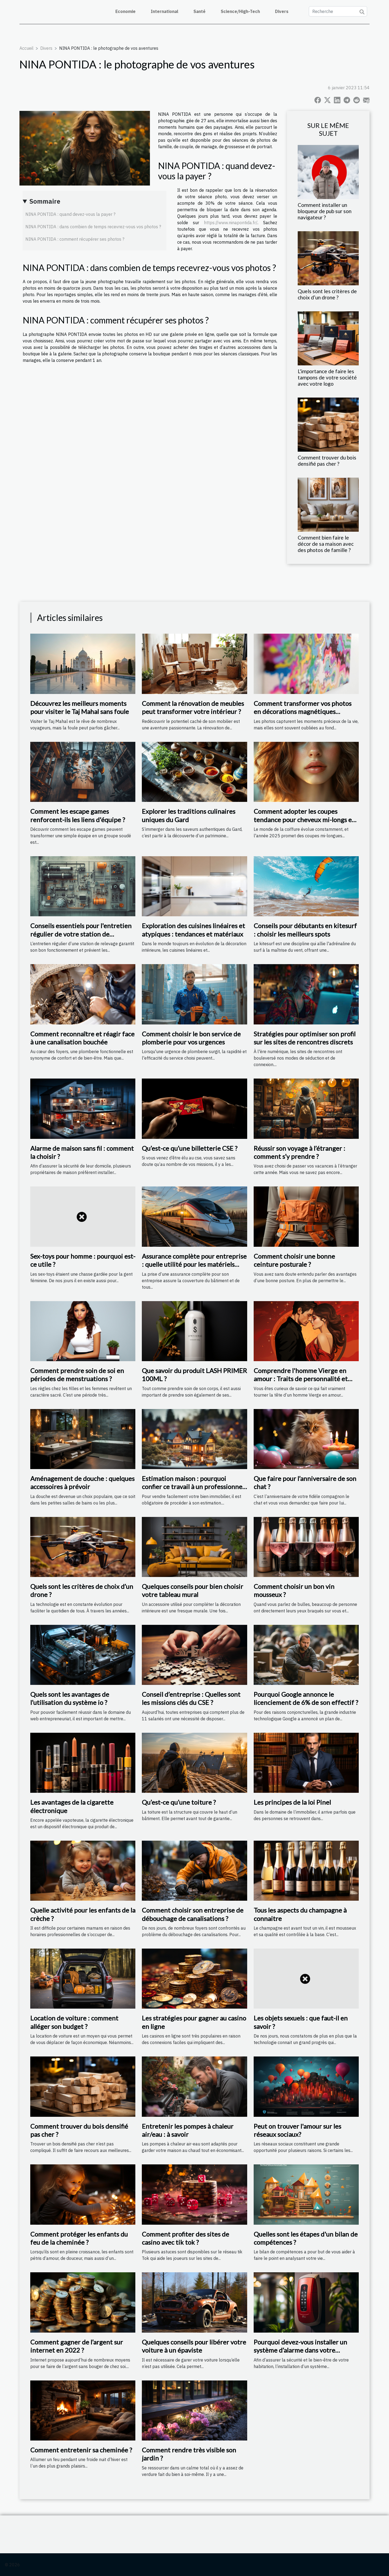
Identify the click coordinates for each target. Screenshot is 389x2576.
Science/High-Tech (240, 11)
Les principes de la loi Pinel (292, 1802)
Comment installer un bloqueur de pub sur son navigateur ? (324, 211)
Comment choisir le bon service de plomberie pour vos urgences (191, 1038)
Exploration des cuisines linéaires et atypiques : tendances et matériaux (193, 930)
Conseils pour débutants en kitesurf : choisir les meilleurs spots (305, 930)
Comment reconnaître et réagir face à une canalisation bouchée (82, 1038)
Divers (282, 11)
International (164, 11)
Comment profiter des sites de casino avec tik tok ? (185, 2238)
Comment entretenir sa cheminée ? (81, 2450)
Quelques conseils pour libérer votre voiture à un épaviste (194, 2346)
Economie (125, 11)
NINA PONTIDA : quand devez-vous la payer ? (70, 214)
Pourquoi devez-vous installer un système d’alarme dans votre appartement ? (300, 2350)
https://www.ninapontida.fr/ (230, 222)
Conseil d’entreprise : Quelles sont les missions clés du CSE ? (191, 1698)
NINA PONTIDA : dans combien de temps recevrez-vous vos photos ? (93, 226)
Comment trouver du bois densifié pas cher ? (327, 460)
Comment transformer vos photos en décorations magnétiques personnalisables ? (302, 711)
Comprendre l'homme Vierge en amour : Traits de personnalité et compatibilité (301, 1379)
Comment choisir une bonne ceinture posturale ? (294, 1260)
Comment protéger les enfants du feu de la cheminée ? (79, 2238)
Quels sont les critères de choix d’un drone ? (327, 294)
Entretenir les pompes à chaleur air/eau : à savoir (187, 2130)
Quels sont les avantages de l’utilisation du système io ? (69, 1698)
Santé (199, 11)
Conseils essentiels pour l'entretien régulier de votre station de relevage (81, 934)
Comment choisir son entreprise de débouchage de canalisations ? (192, 1914)
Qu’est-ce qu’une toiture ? (179, 1802)
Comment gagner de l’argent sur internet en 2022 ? (76, 2346)
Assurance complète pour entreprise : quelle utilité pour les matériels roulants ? (194, 1264)
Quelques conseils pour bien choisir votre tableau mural (192, 1590)
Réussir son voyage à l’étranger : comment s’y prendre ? (299, 1152)
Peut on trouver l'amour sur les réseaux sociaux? (297, 2130)
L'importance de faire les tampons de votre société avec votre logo (327, 377)
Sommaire (44, 201)
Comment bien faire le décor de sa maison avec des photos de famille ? (326, 543)
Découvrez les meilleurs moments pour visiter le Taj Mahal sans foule (79, 707)
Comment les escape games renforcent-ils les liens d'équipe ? (77, 815)
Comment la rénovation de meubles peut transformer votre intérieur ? (193, 707)
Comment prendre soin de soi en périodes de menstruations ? (77, 1375)
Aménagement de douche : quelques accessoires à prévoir (82, 1482)
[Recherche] (338, 11)
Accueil (26, 48)
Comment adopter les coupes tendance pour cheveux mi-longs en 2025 (305, 819)
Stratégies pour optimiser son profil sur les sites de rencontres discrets (305, 1038)
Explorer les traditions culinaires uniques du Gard (188, 815)
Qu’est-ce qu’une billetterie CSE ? (189, 1148)
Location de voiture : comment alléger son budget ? (74, 2022)
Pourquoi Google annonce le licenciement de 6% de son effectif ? (306, 1698)
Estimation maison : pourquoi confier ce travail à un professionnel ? (193, 1486)
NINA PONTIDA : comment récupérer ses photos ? (74, 239)
